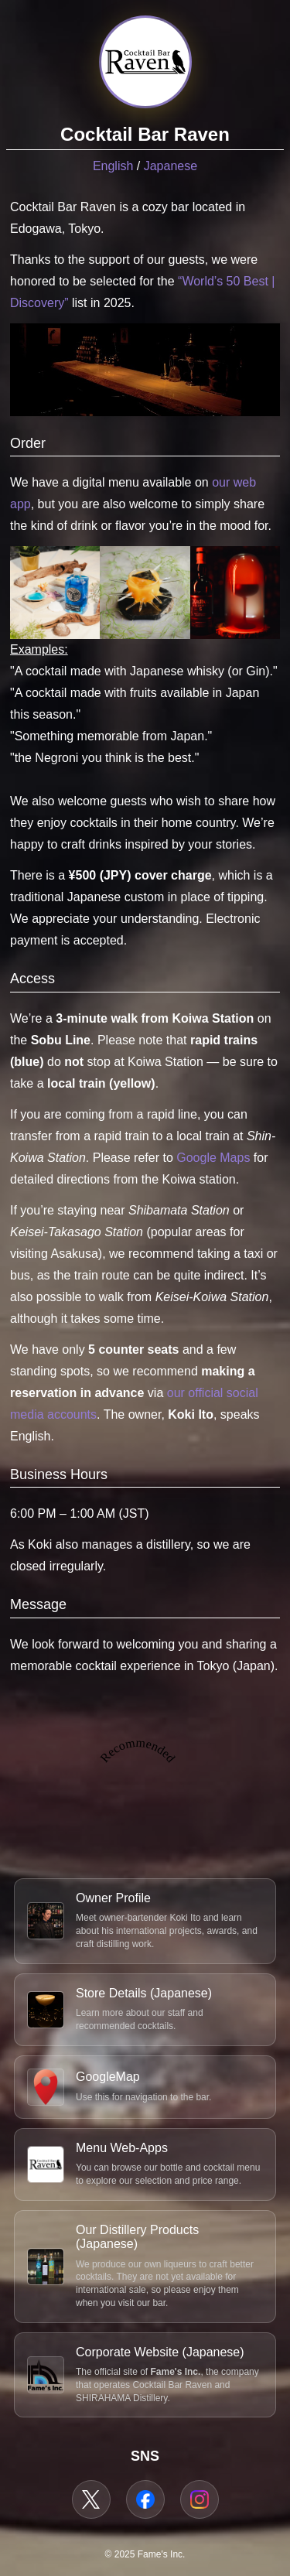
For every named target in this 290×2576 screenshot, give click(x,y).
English (113, 166)
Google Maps (213, 1157)
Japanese (170, 166)
